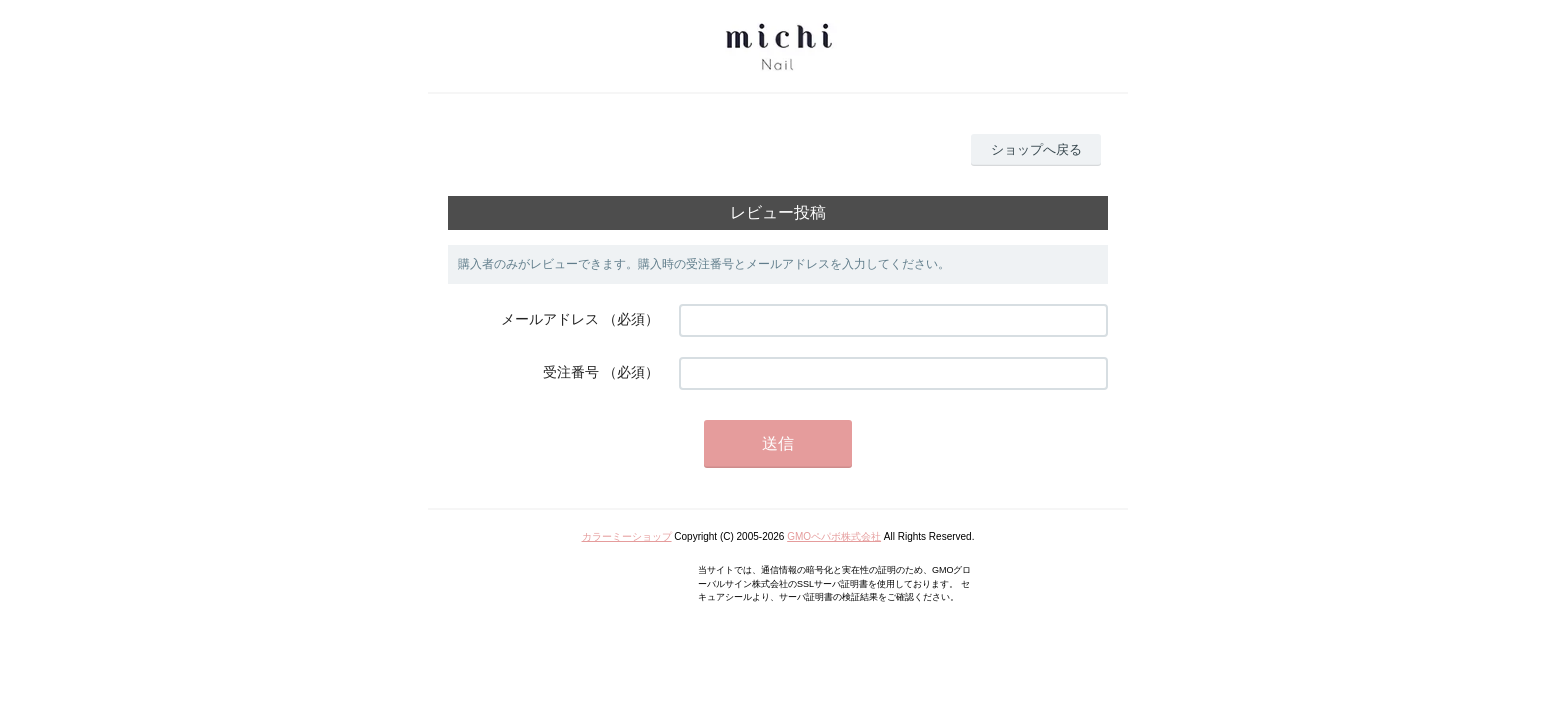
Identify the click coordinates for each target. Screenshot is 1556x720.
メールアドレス (550, 319)
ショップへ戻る (1036, 149)
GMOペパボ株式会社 (834, 536)
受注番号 (571, 372)
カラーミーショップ (627, 536)
